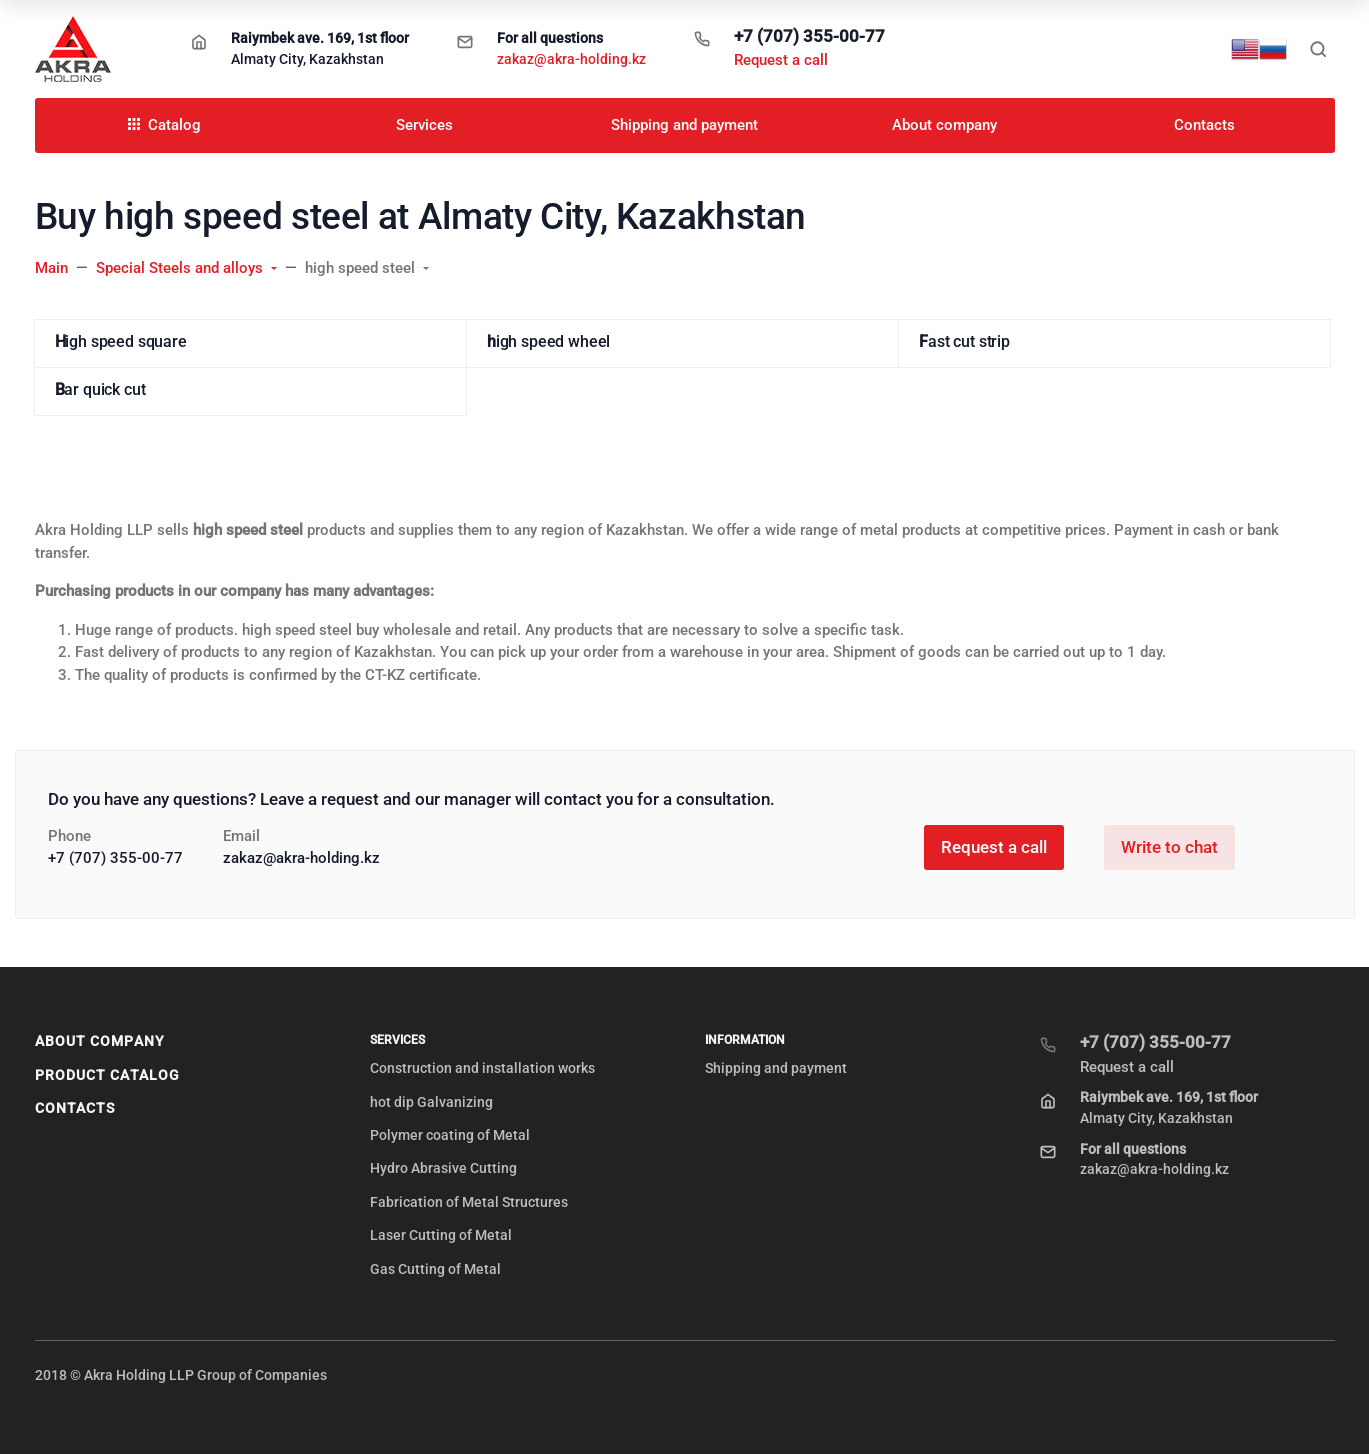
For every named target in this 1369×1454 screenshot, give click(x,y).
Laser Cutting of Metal (441, 1235)
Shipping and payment (776, 1068)
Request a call (781, 60)
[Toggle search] (1318, 49)
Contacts (75, 1108)
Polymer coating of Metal (450, 1135)
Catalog (164, 125)
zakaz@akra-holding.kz (571, 59)
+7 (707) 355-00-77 (809, 36)
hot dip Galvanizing (431, 1102)
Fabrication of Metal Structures (469, 1202)
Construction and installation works (482, 1068)
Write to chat (1169, 847)
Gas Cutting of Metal (435, 1269)
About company (100, 1041)
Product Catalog (108, 1075)
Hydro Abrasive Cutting (443, 1168)
